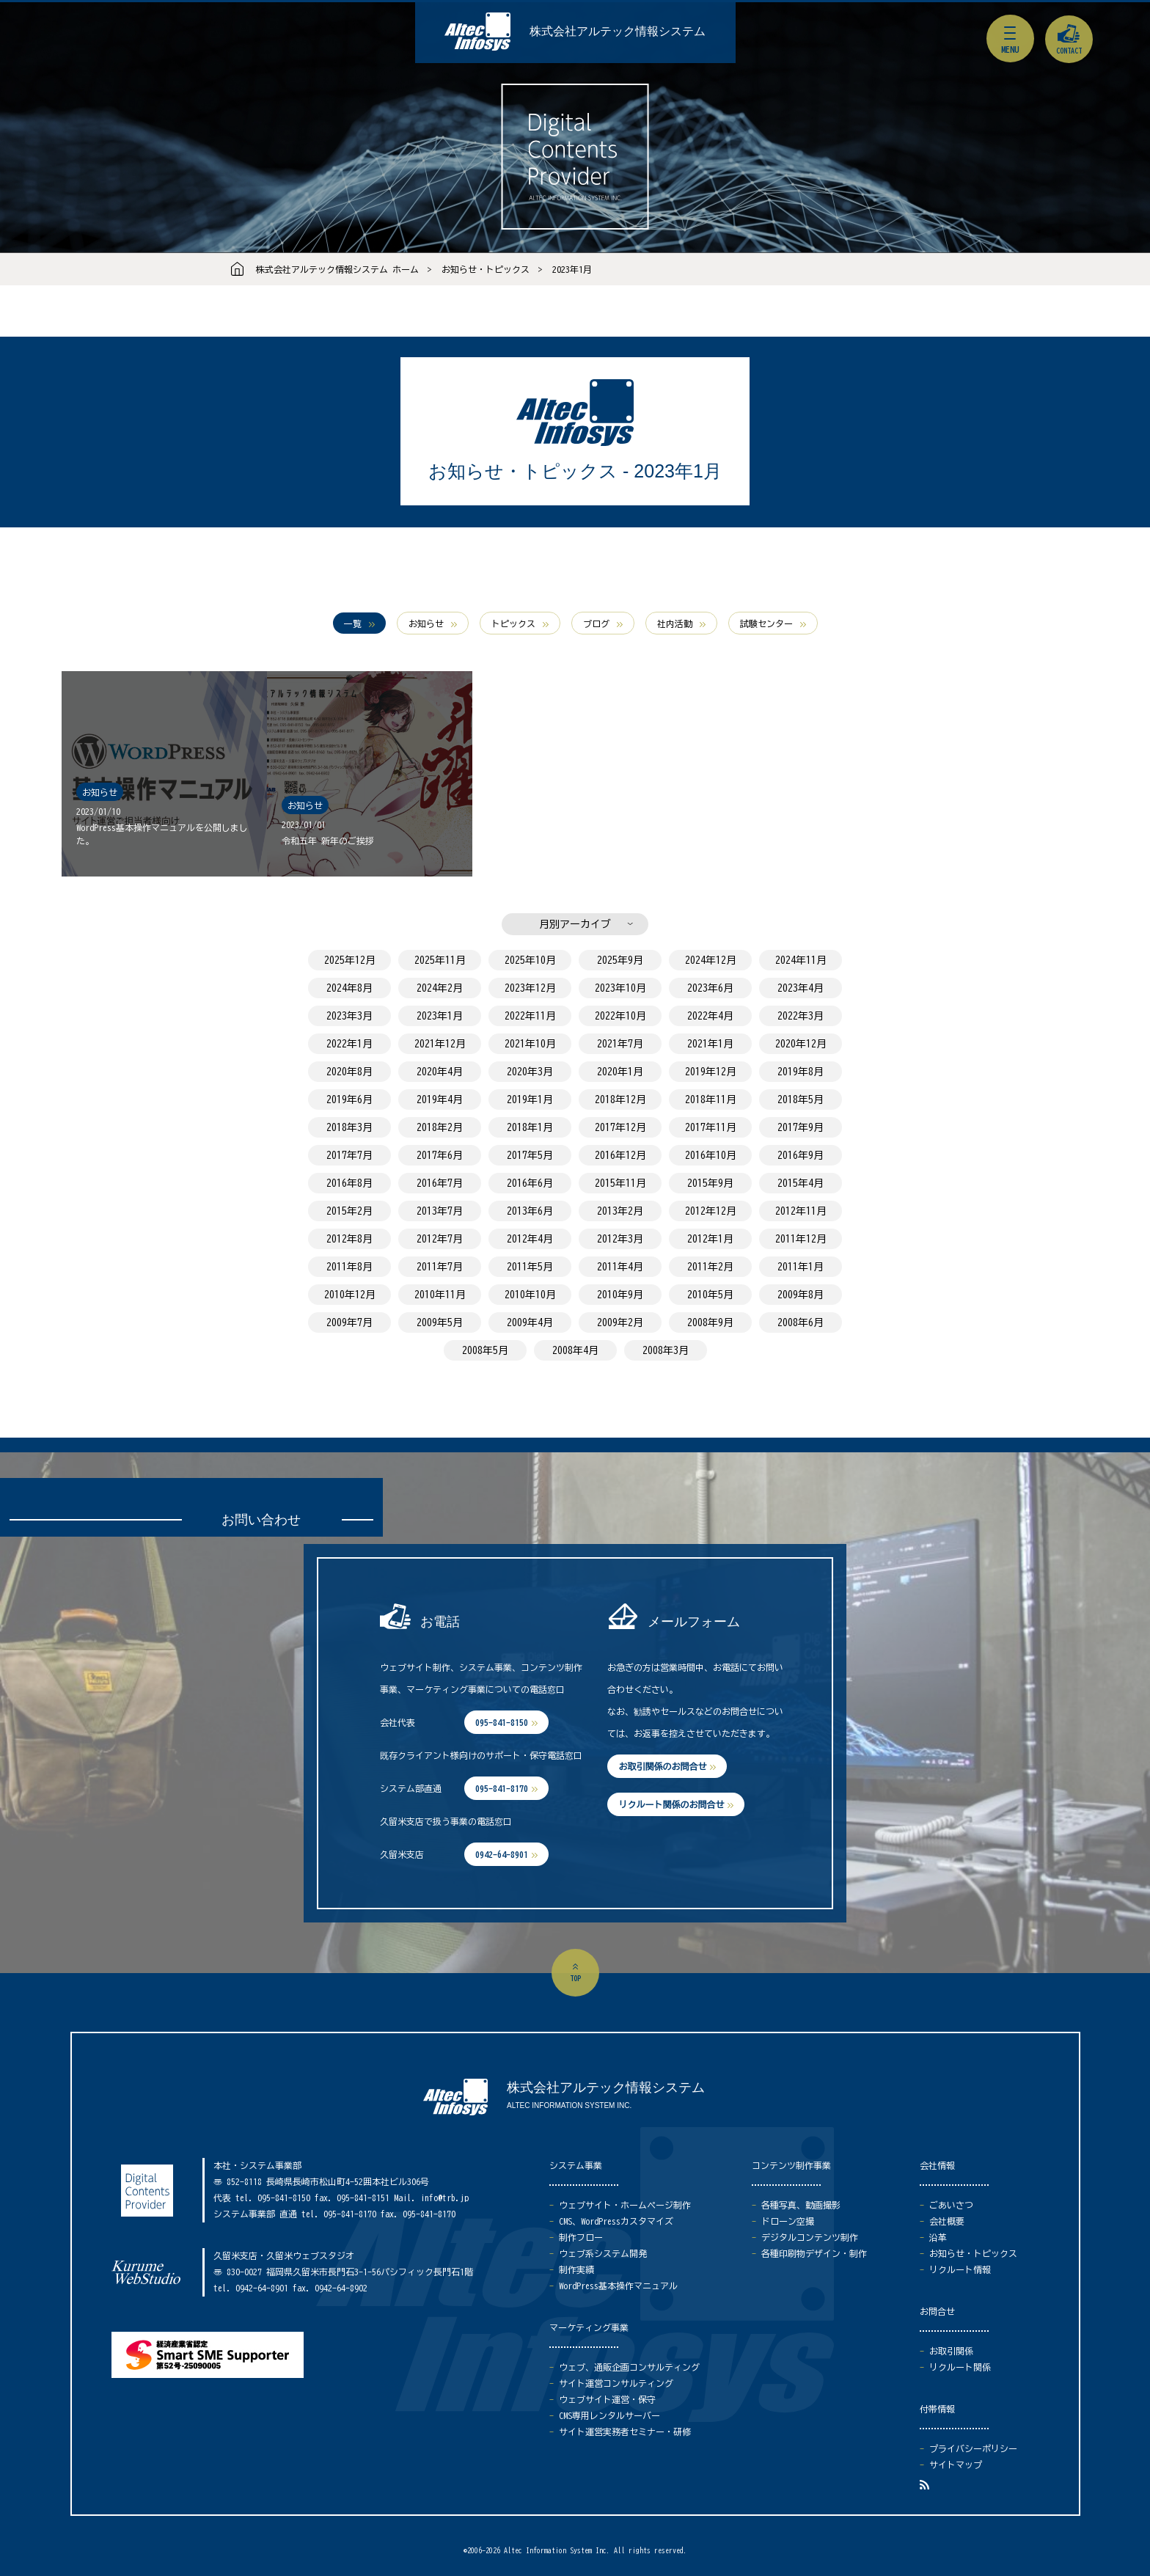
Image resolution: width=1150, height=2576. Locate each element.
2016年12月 (620, 1155)
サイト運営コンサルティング (616, 2383)
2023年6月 (710, 988)
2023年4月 (800, 988)
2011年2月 (710, 1267)
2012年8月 (349, 1239)
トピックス (513, 623)
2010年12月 (350, 1294)
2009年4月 (530, 1322)
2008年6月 (800, 1322)
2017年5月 (530, 1155)
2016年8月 (349, 1183)
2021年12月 (440, 1044)
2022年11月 (530, 1016)
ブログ (596, 623)
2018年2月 (440, 1127)
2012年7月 (440, 1239)
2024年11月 (801, 960)
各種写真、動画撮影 (800, 2204)
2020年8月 (349, 1071)
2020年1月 (620, 1071)
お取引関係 (951, 2350)
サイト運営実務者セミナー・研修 (625, 2431)
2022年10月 (620, 1016)
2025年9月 (620, 960)
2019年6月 (349, 1099)
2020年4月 (440, 1071)
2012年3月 (620, 1239)
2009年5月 (440, 1322)
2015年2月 (349, 1211)
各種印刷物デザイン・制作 (814, 2253)
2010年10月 (530, 1294)
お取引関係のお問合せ (662, 1766)
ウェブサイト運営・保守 (607, 2399)
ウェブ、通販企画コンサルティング (629, 2367)
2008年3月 (665, 1350)
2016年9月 (800, 1155)
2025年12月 (350, 960)
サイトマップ (955, 2464)
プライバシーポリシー (973, 2448)
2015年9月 (710, 1183)
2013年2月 (620, 1211)
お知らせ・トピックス (486, 269)
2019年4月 (440, 1099)
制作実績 (576, 2269)
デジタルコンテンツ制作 (809, 2237)
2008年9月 (710, 1322)
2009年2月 (620, 1322)
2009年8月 (800, 1294)
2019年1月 (530, 1099)
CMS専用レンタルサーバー (609, 2415)
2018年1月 (530, 1127)
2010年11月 (440, 1294)
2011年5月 (530, 1267)
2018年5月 (800, 1099)
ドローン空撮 (787, 2221)
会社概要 (946, 2221)
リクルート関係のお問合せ (671, 1804)
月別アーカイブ (575, 924)
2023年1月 (572, 269)
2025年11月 (440, 960)
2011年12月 (801, 1239)
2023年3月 (349, 1016)
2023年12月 (530, 988)
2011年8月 (349, 1267)
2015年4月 (800, 1183)
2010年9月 (620, 1294)
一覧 (353, 623)
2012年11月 (801, 1211)
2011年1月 (800, 1267)
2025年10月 (530, 960)
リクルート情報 (960, 2269)
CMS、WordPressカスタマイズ (616, 2221)
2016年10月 (710, 1155)
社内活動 (674, 623)
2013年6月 (530, 1211)
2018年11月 (710, 1099)
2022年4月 (710, 1016)
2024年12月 (710, 960)
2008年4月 (575, 1350)
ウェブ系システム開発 (603, 2253)
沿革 (938, 2237)
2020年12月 (801, 1044)
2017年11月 (710, 1127)
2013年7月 (440, 1211)
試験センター (766, 623)
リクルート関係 (960, 2367)
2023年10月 (620, 988)
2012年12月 (710, 1211)
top (575, 1978)
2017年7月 (349, 1155)
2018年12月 (620, 1099)
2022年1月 (349, 1044)
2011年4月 (620, 1267)
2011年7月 (440, 1267)
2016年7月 (440, 1183)
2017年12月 (620, 1127)
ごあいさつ (951, 2204)
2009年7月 (349, 1322)
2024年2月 (440, 988)
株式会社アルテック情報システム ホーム (337, 269)
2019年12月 (710, 1071)
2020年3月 (530, 1071)
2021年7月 (620, 1044)
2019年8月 (800, 1071)
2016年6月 (530, 1183)
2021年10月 (530, 1044)
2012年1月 (710, 1239)
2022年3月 (800, 1016)
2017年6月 (440, 1155)
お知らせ (426, 623)
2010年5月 (710, 1294)
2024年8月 (349, 988)
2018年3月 (349, 1127)
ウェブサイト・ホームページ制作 (625, 2204)
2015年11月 (620, 1183)
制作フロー (581, 2237)
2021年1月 (710, 1044)
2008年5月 (485, 1350)
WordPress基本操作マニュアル (618, 2285)
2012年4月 (530, 1239)
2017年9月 (800, 1127)
